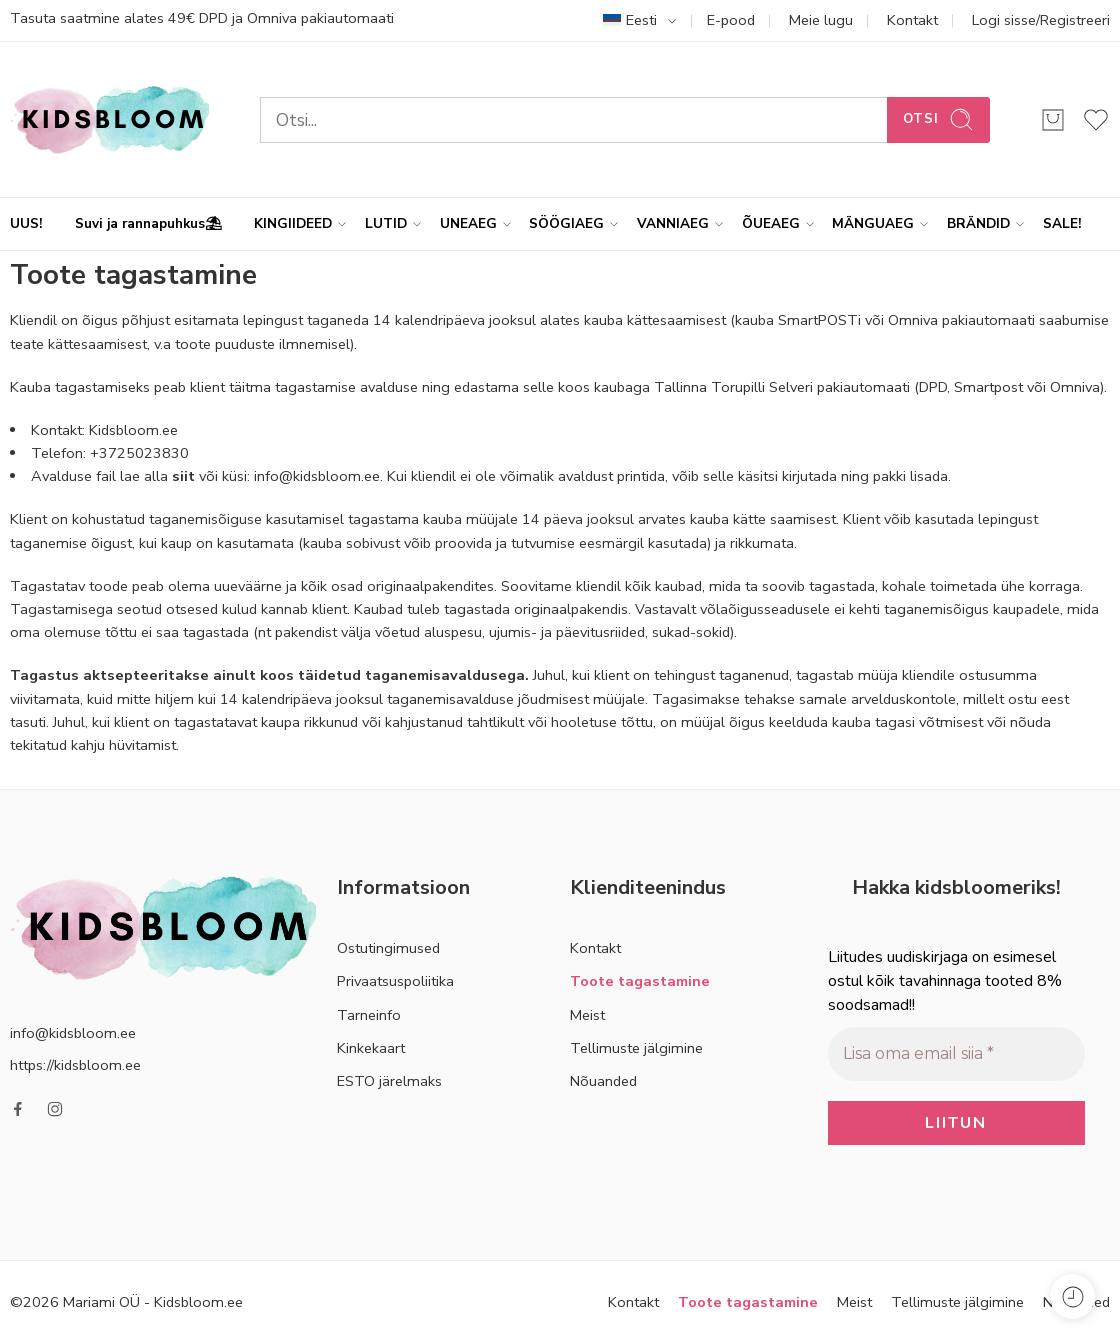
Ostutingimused (388, 948)
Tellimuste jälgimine (636, 1048)
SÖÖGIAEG (566, 224)
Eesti (630, 20)
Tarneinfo (369, 1015)
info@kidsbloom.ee (73, 1033)
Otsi (938, 119)
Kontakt (912, 20)
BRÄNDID (978, 224)
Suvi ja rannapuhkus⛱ (148, 223)
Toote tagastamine (640, 981)
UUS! (26, 223)
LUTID (386, 224)
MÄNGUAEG (873, 224)
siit (183, 476)
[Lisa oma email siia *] (956, 1054)
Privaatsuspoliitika (395, 981)
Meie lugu (821, 20)
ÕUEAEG (771, 224)
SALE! (1062, 223)
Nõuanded (603, 1081)
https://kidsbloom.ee (75, 1065)
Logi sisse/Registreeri (1041, 20)
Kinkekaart (371, 1048)
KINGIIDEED (293, 224)
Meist (587, 1015)
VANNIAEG (673, 224)
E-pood (731, 20)
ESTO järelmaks (389, 1081)
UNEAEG (468, 224)
